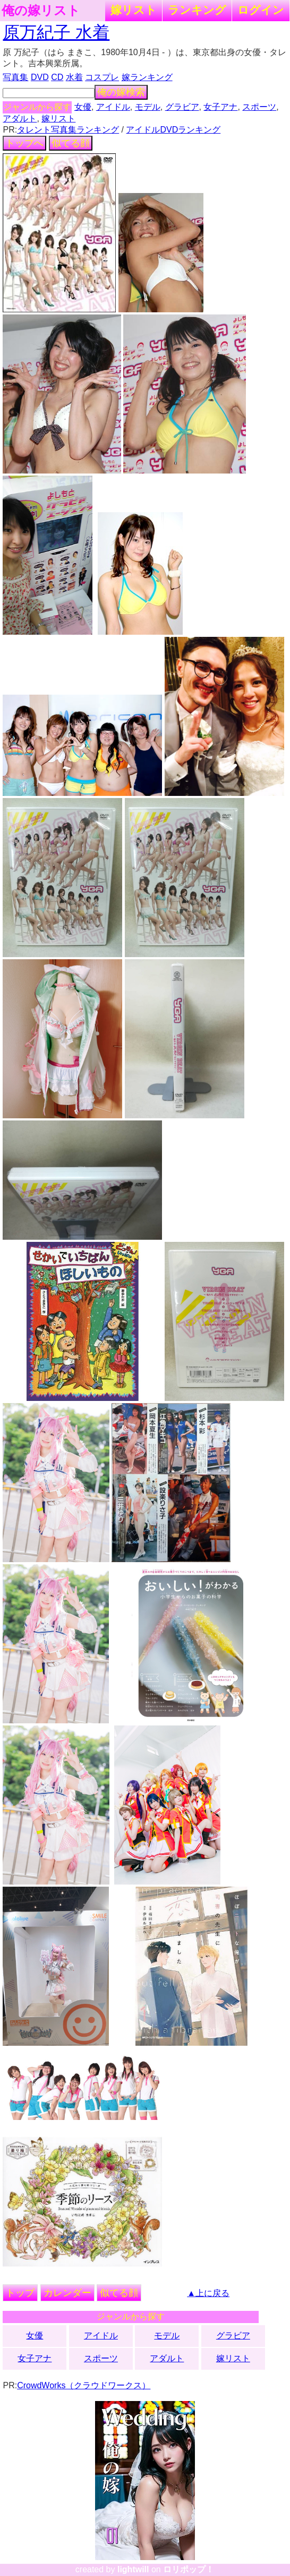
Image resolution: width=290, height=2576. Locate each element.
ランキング (197, 10)
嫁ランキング (147, 77)
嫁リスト (133, 10)
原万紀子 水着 (56, 32)
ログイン (260, 10)
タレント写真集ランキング (68, 129)
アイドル (113, 106)
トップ (20, 2293)
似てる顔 (71, 143)
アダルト (20, 118)
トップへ (24, 143)
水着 (74, 77)
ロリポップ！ (188, 2569)
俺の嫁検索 (121, 92)
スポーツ (259, 106)
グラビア (182, 106)
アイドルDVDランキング (173, 129)
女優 (82, 106)
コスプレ (102, 77)
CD (57, 77)
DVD (40, 77)
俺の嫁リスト (41, 10)
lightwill (133, 2569)
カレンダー (67, 2293)
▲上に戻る (208, 2293)
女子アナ (220, 106)
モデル (147, 106)
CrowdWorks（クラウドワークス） (83, 2385)
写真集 (15, 77)
